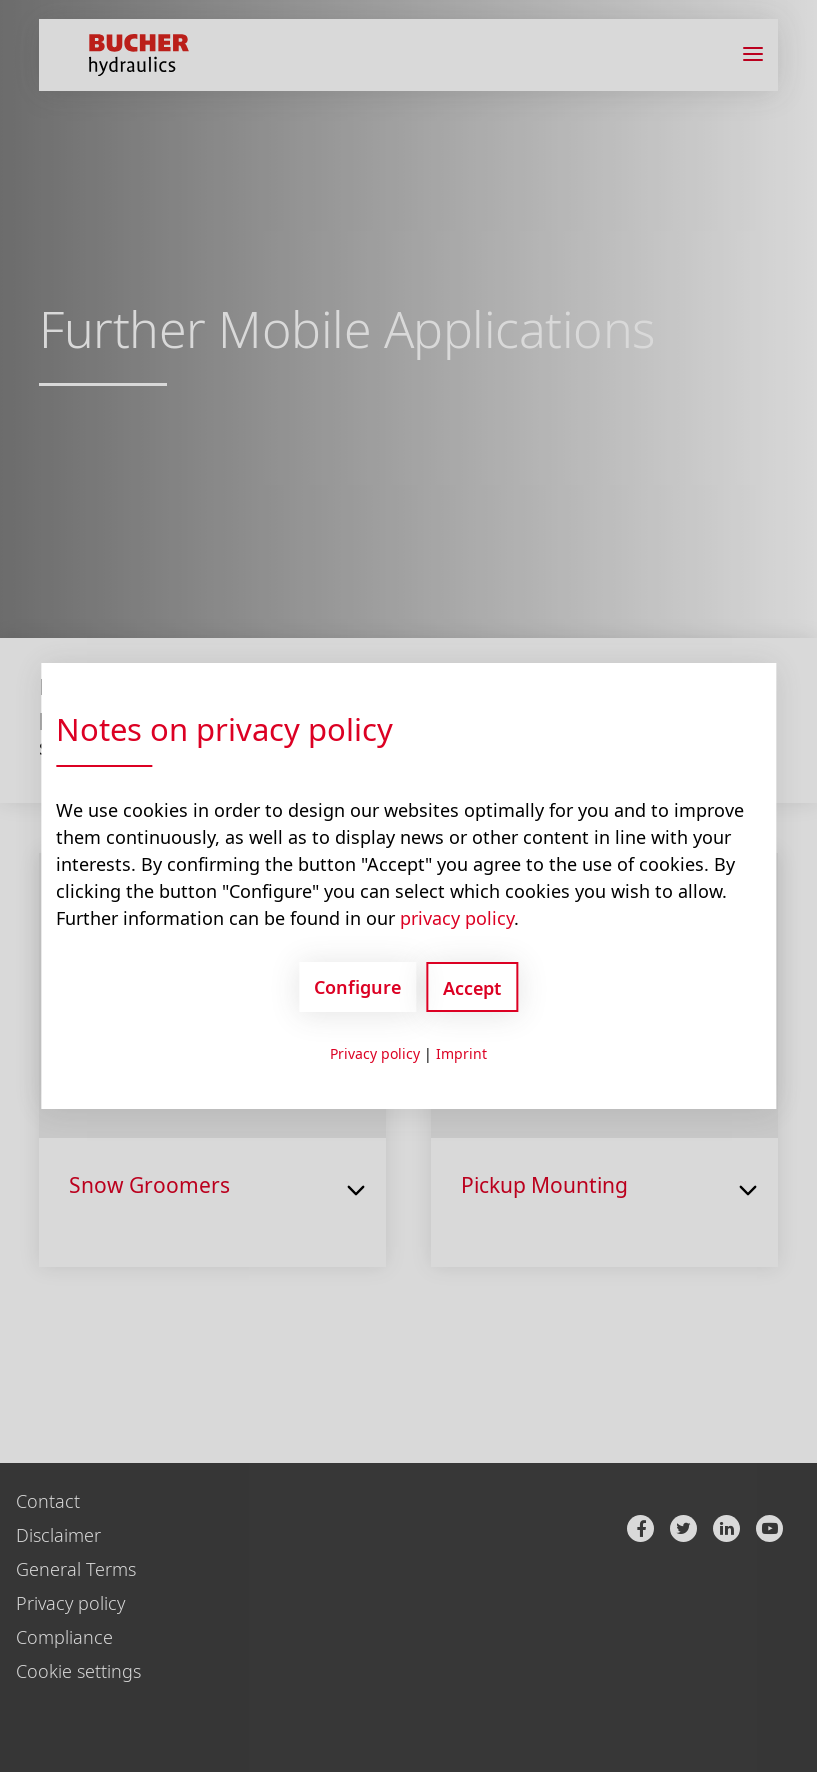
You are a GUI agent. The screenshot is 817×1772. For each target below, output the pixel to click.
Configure (357, 987)
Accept (472, 988)
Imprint (461, 1053)
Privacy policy (375, 1053)
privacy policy (457, 918)
